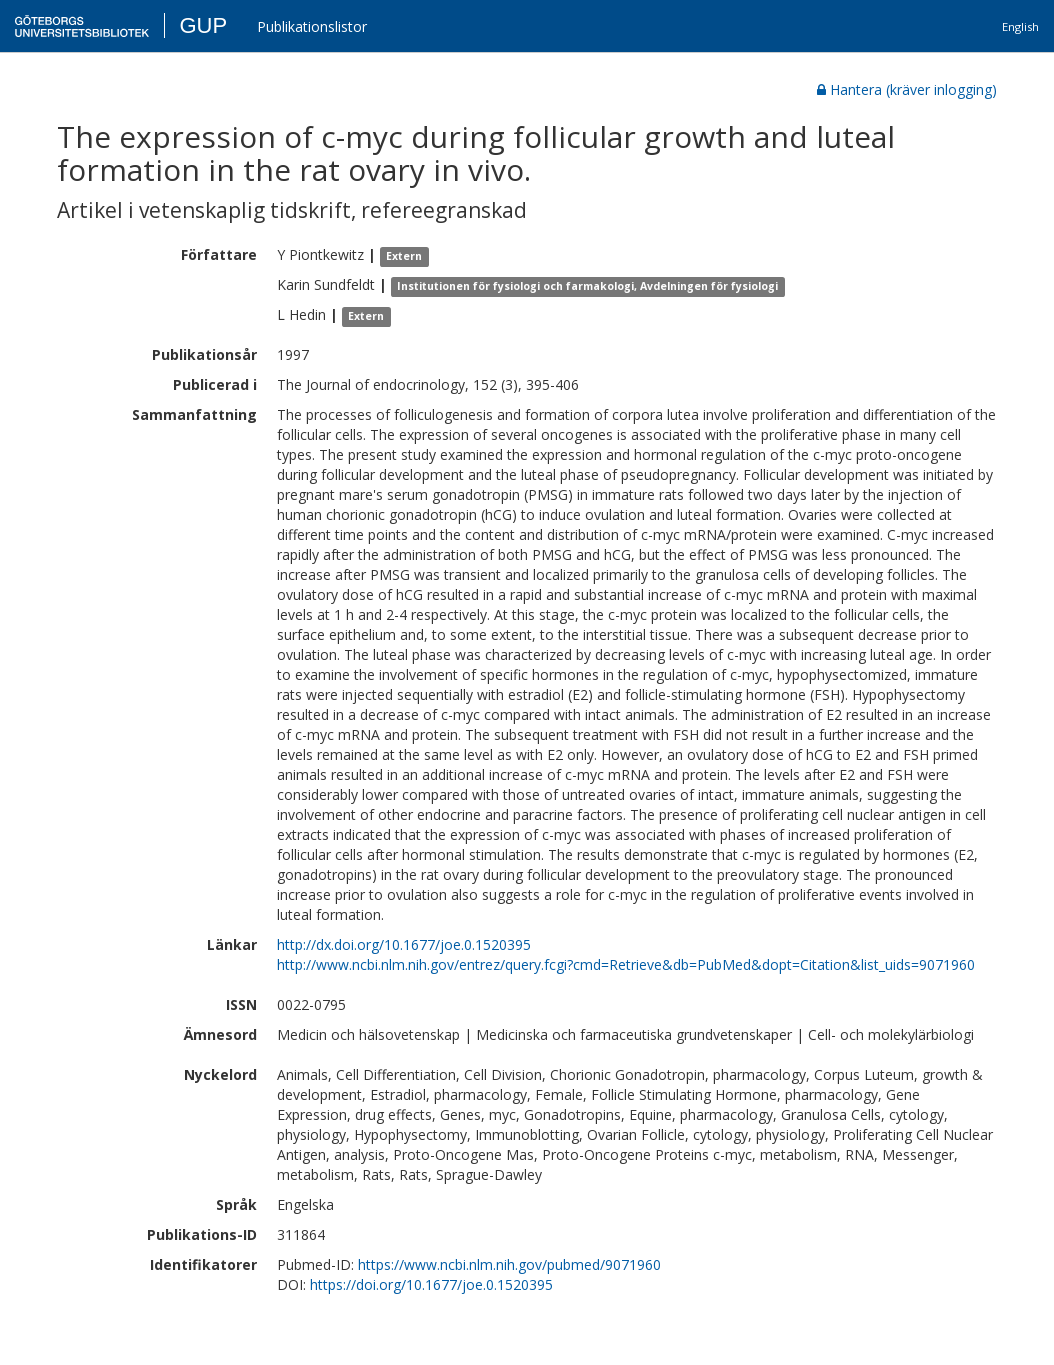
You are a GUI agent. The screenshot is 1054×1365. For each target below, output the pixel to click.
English (1020, 26)
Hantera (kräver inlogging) (907, 89)
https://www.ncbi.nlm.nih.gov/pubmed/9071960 (509, 1264)
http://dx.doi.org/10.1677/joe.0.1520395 (404, 944)
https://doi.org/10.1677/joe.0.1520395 (431, 1284)
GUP (203, 25)
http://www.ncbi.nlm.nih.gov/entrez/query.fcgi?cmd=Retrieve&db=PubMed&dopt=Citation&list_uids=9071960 (626, 964)
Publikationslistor (312, 26)
